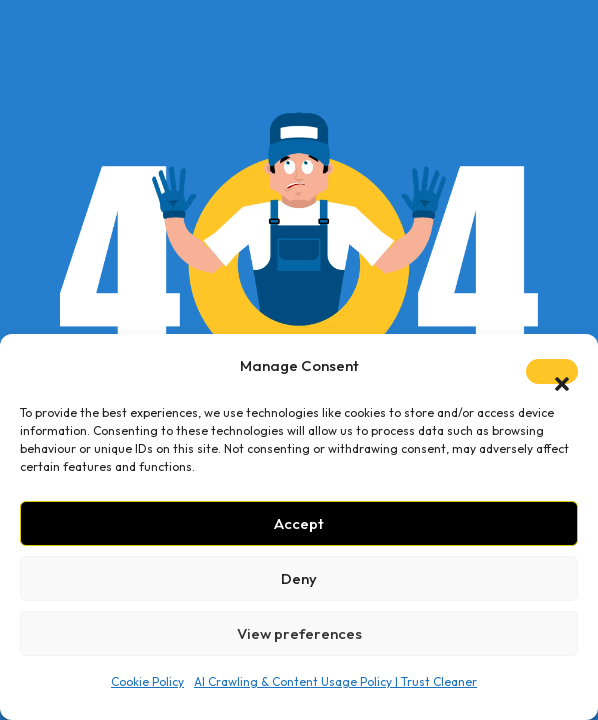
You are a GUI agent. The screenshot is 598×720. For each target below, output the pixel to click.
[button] (552, 371)
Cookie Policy (147, 681)
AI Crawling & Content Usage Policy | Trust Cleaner (335, 681)
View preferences (299, 633)
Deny (299, 578)
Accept (299, 523)
